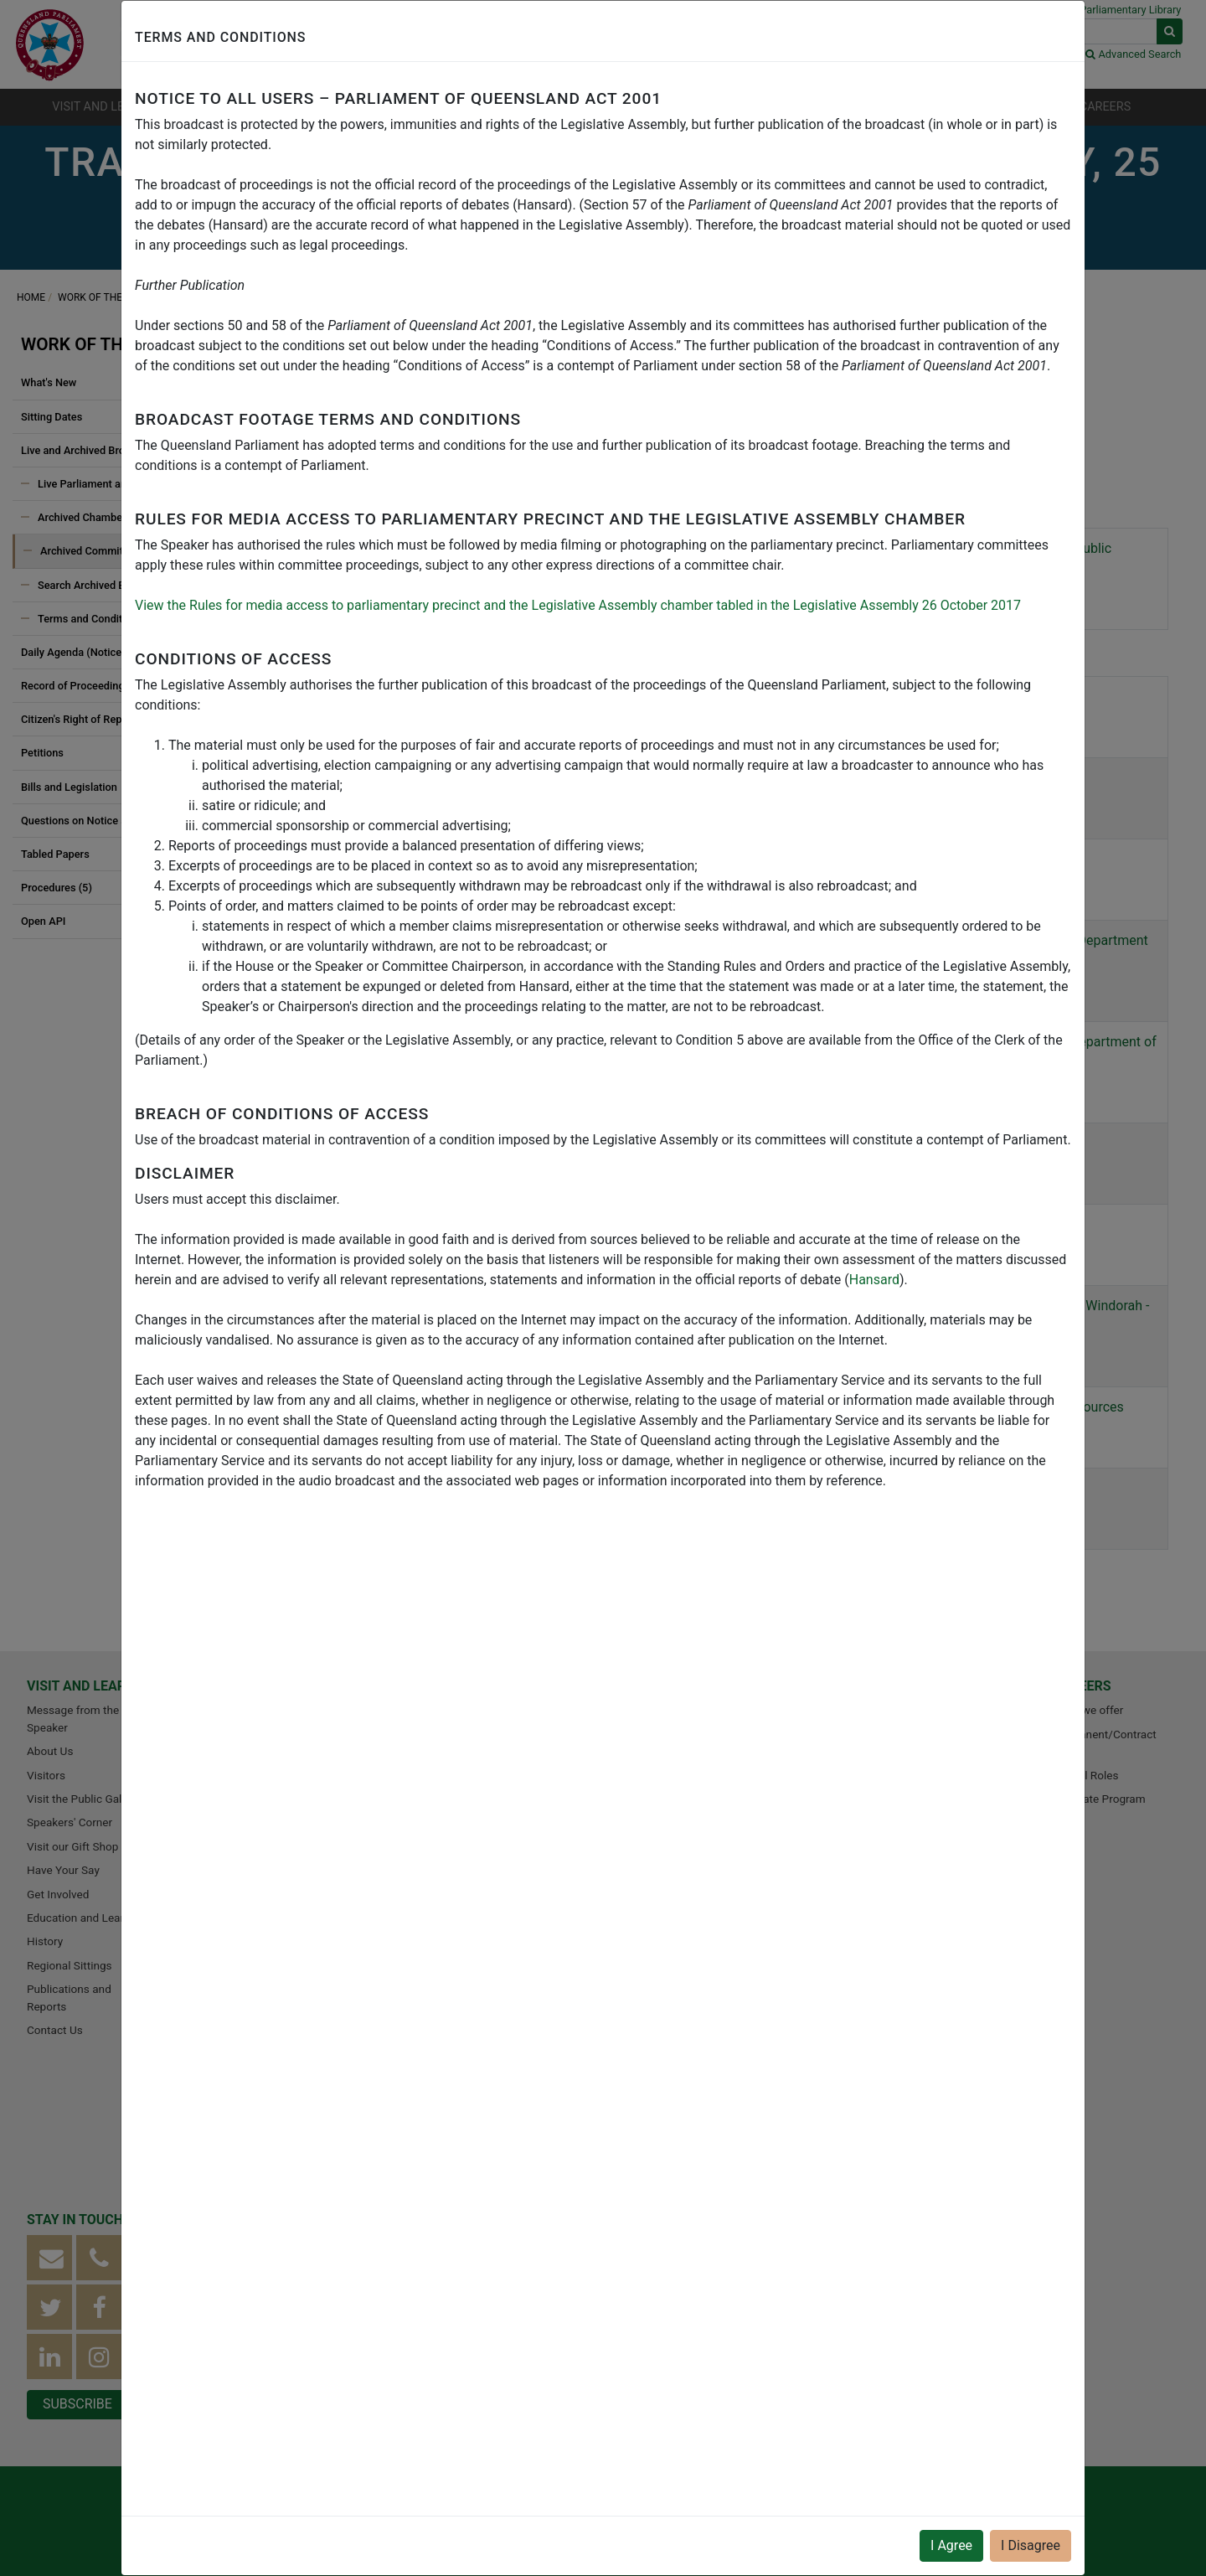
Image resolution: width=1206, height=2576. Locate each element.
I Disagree (1030, 2545)
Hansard (874, 1280)
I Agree (951, 2545)
